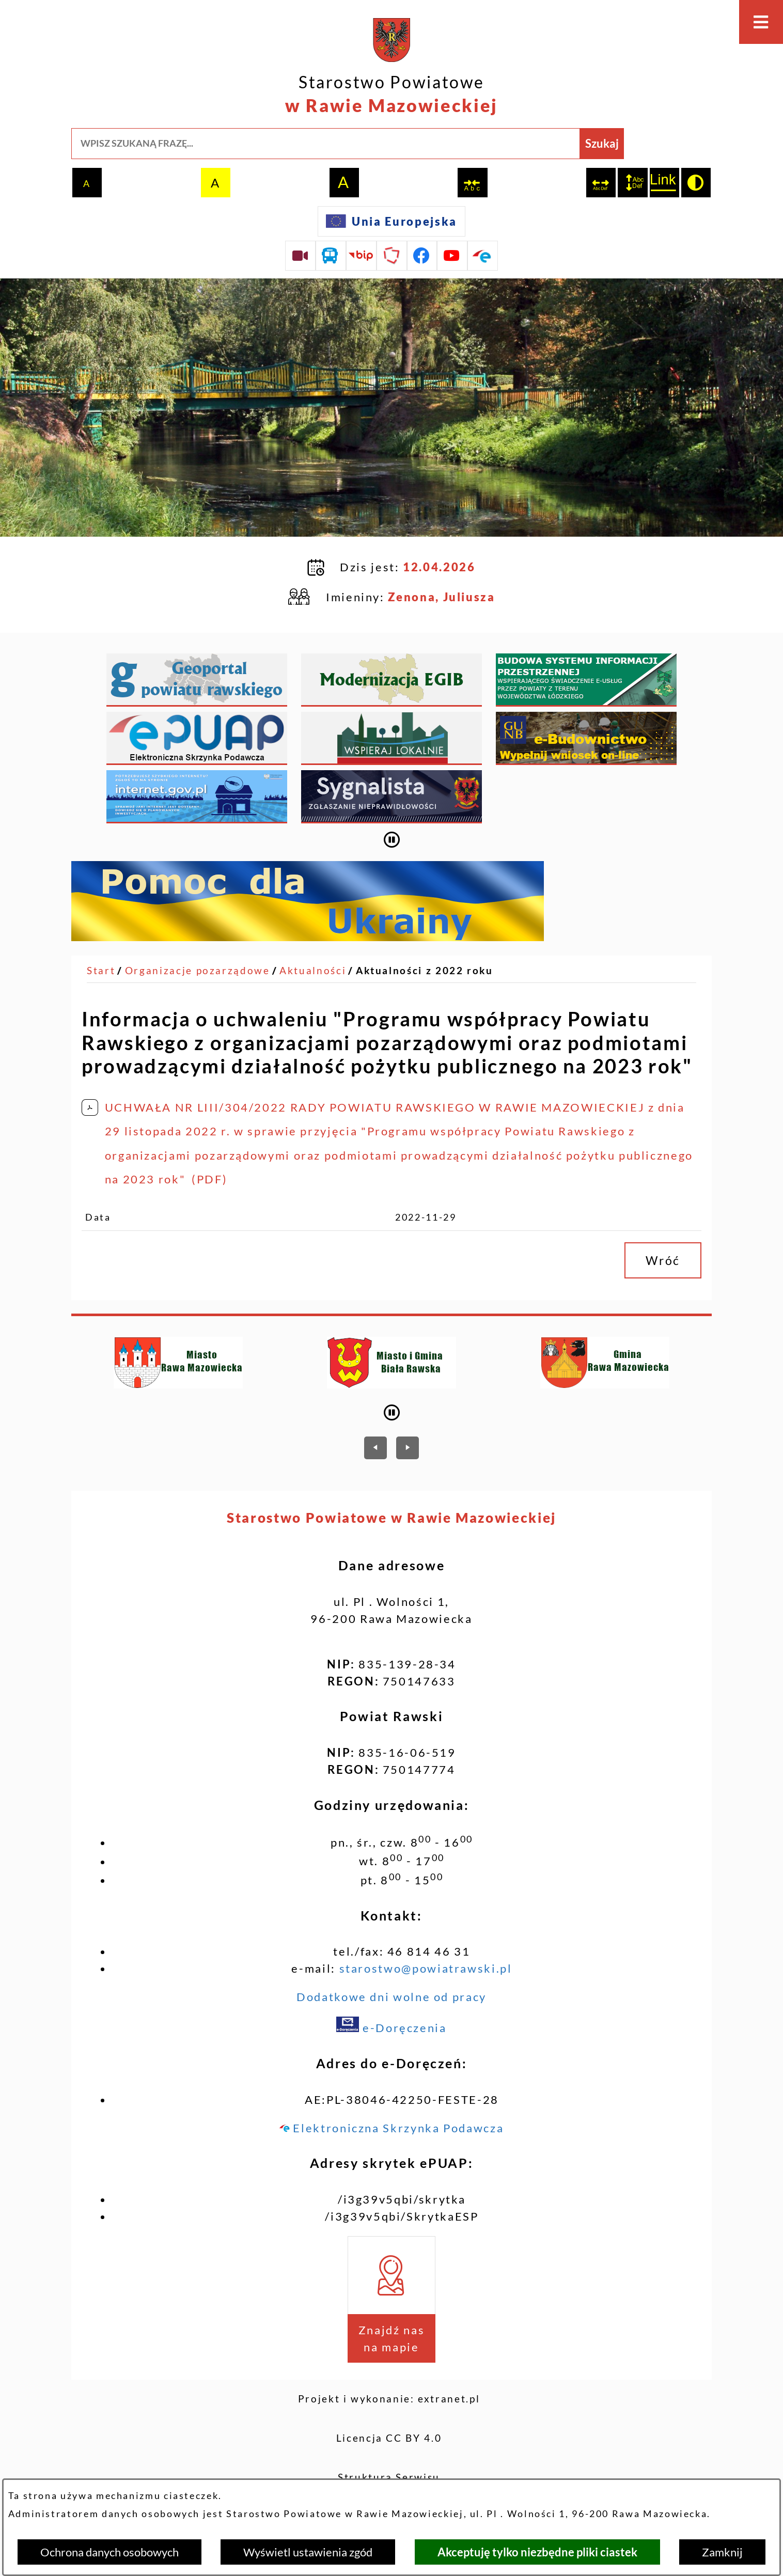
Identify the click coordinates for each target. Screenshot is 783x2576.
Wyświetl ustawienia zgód (307, 2552)
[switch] (472, 182)
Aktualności (312, 916)
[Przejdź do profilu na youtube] (452, 256)
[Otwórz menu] (761, 22)
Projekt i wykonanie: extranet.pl (389, 2344)
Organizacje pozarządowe (197, 916)
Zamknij (722, 2552)
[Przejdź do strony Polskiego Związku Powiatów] (392, 256)
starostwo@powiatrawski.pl (425, 1914)
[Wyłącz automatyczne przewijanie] (391, 785)
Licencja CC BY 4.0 (389, 2384)
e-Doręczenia (391, 1973)
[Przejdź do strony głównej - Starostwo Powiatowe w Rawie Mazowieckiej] (391, 68)
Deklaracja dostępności (389, 2462)
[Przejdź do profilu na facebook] (422, 256)
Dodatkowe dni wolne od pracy (391, 1942)
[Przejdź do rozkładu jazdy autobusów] (331, 256)
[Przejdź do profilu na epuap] (482, 256)
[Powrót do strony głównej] (101, 916)
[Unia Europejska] (391, 221)
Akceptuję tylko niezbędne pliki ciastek (537, 2552)
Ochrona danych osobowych (109, 2552)
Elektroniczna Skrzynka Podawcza (391, 2074)
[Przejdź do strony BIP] (361, 256)
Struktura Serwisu (389, 2423)
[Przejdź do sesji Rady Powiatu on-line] (300, 256)
